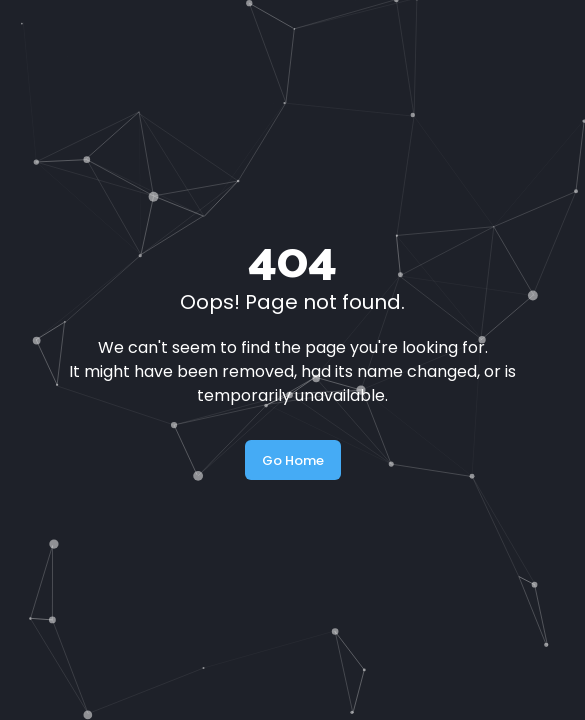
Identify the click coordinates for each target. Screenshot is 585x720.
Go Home (293, 460)
